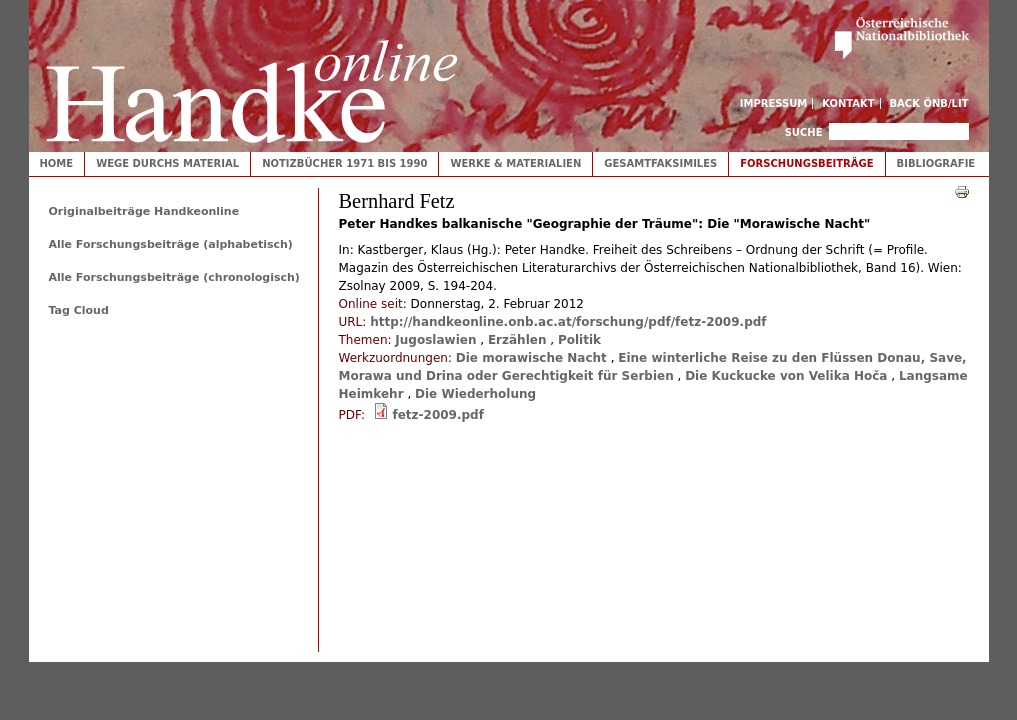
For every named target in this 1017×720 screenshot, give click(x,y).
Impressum (774, 103)
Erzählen (517, 340)
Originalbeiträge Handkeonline (144, 211)
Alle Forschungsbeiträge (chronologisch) (174, 277)
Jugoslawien (435, 340)
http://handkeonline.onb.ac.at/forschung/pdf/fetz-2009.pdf (568, 322)
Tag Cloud (79, 310)
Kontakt (848, 103)
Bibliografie (936, 163)
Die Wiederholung (475, 394)
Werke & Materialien (515, 163)
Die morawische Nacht (531, 358)
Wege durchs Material (167, 163)
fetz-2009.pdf (437, 415)
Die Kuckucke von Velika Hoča (786, 376)
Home (57, 163)
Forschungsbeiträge (806, 163)
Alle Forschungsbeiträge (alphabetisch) (171, 244)
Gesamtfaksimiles (660, 163)
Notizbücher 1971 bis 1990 (344, 163)
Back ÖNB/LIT (929, 103)
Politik (579, 340)
